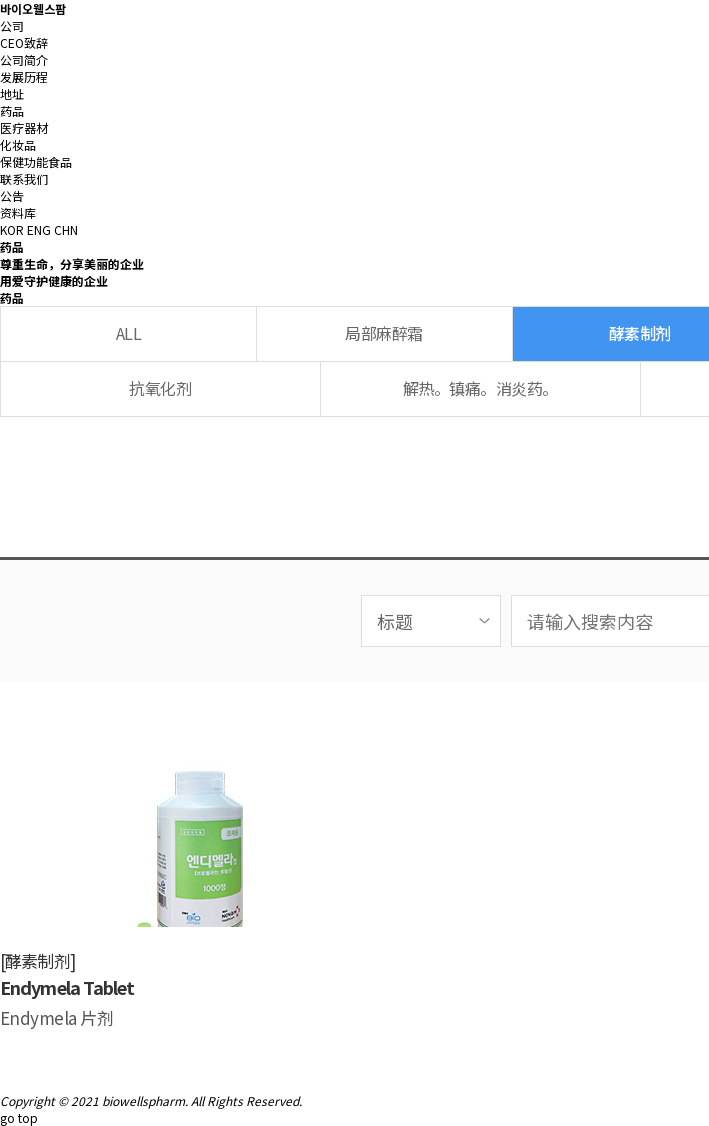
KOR (12, 229)
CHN (66, 229)
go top (19, 1117)
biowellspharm (143, 1100)
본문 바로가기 (0, 0)
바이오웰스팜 (33, 8)
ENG (39, 229)
